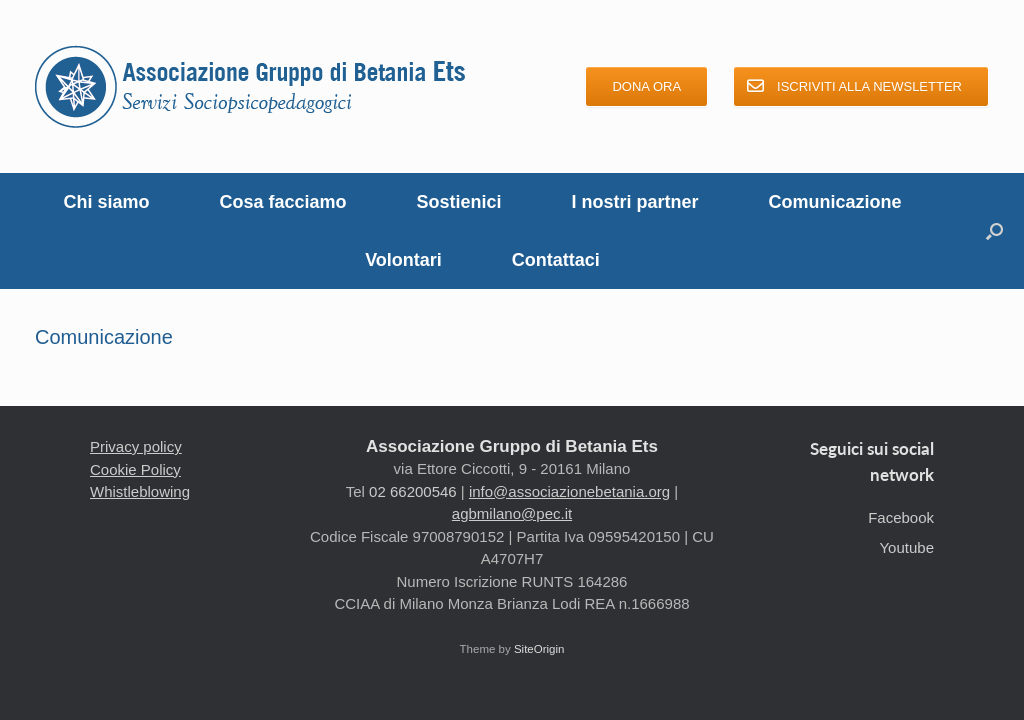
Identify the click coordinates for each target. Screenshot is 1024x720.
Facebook (901, 517)
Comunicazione (835, 202)
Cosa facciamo (282, 202)
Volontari (403, 260)
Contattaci (556, 260)
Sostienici (459, 202)
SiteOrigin (539, 649)
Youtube (906, 547)
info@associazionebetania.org (569, 491)
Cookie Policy (135, 469)
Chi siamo (106, 202)
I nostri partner (635, 202)
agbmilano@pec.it (512, 513)
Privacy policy (136, 446)
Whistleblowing (140, 491)
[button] (994, 231)
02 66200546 (413, 491)
